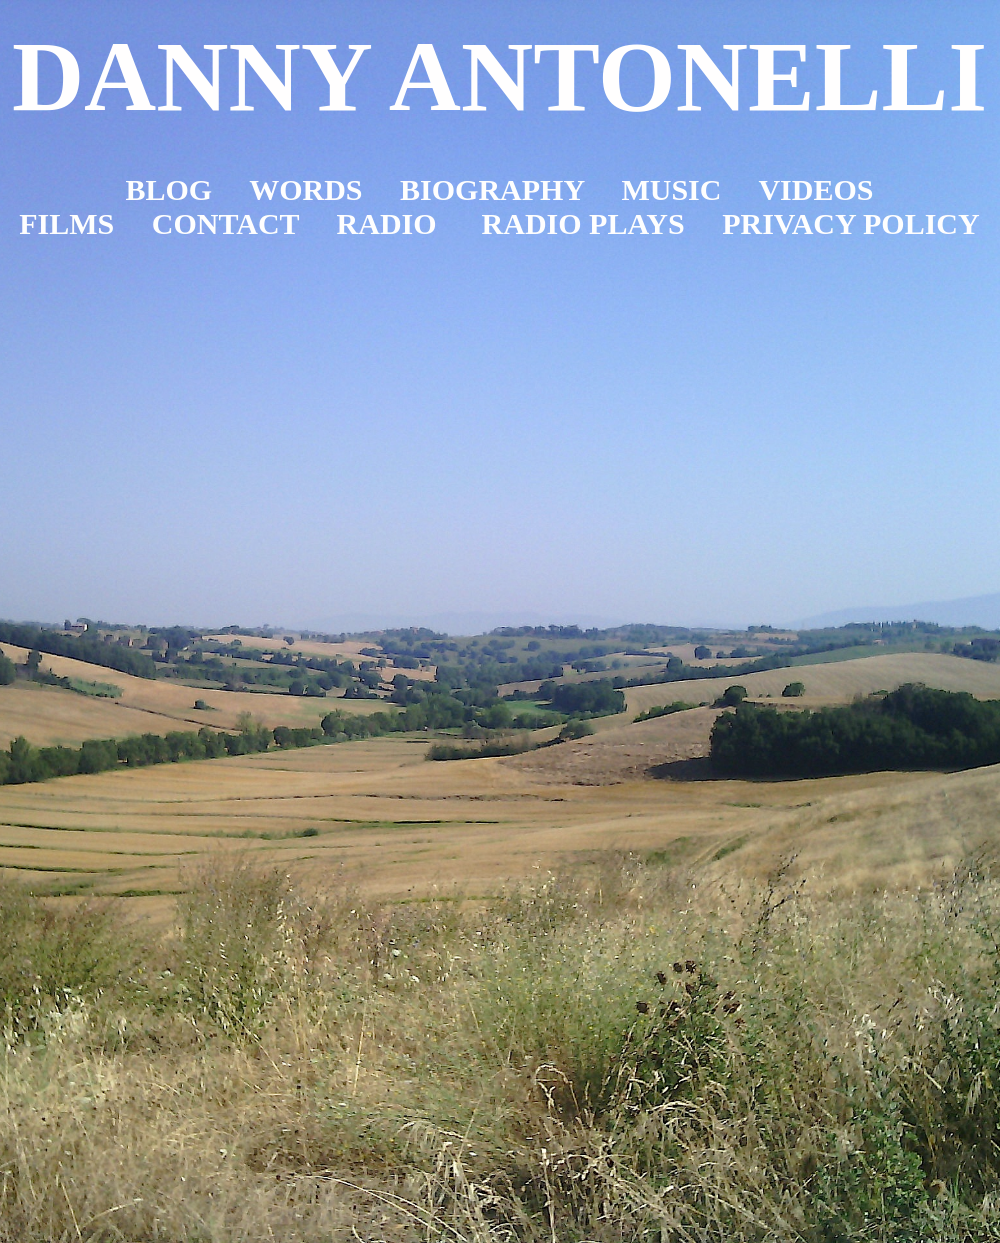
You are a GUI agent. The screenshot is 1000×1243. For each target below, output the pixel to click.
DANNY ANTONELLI (499, 76)
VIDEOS (815, 189)
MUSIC (671, 189)
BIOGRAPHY (492, 189)
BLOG (169, 189)
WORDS (305, 189)
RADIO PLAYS (583, 223)
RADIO (387, 223)
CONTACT (225, 223)
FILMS (66, 223)
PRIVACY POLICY (851, 223)
